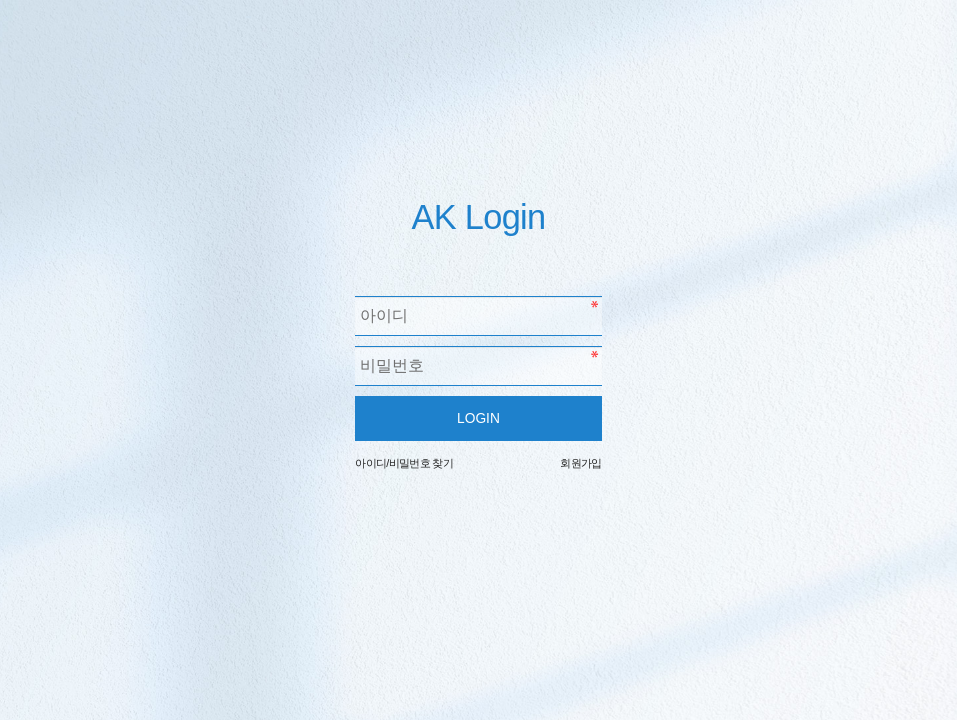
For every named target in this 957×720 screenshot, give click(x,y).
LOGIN (478, 418)
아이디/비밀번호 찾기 (404, 463)
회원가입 (580, 463)
